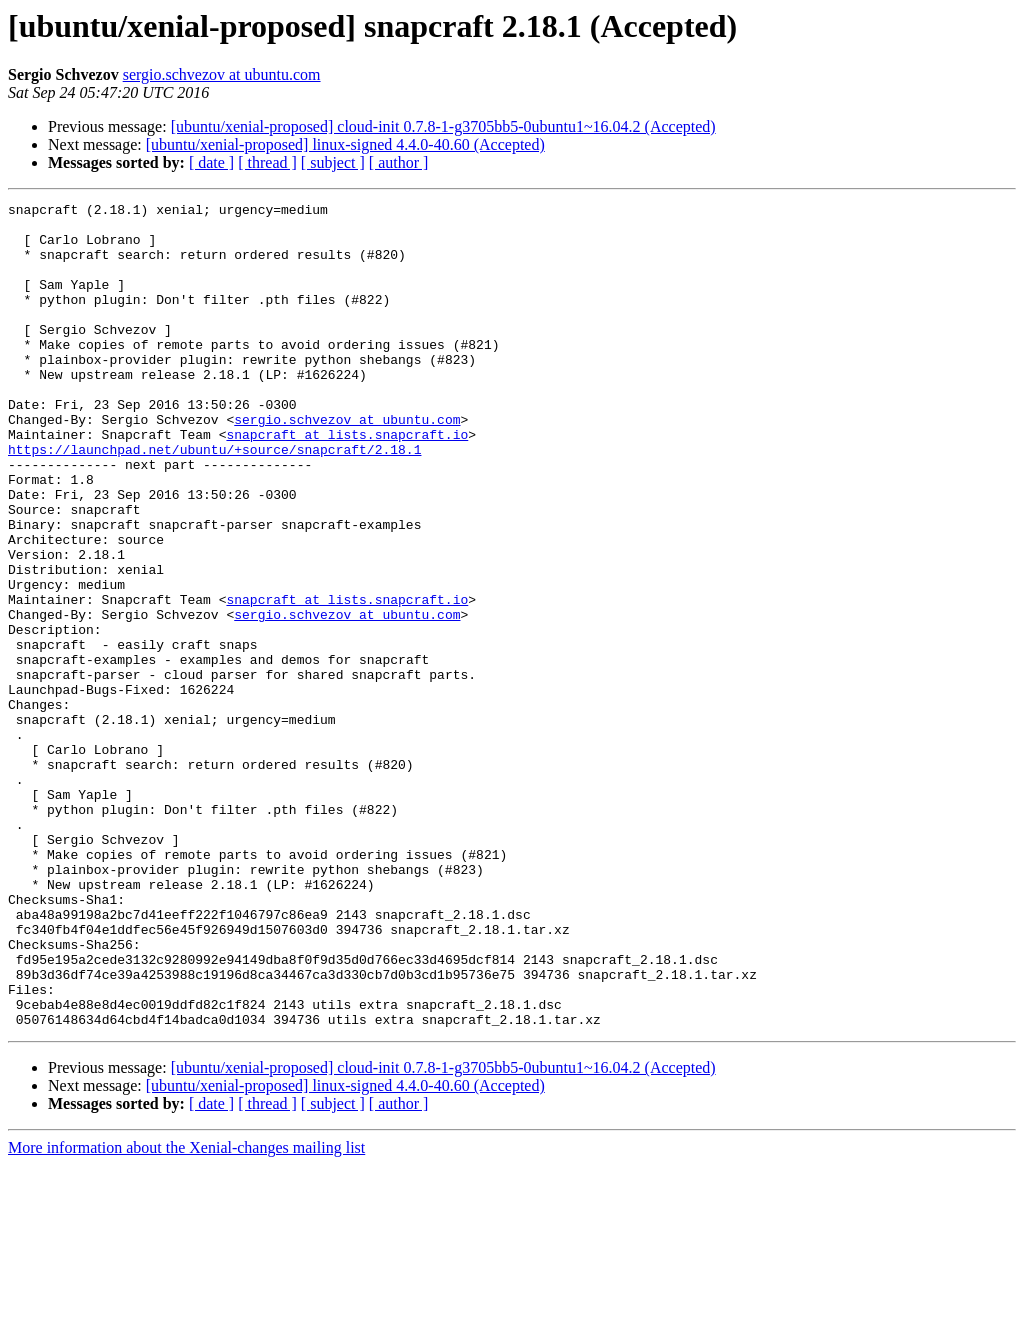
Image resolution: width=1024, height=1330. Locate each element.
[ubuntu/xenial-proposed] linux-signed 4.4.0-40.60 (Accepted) (345, 144)
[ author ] (399, 162)
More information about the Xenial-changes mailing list (186, 1312)
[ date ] (211, 162)
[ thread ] (267, 162)
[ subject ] (333, 162)
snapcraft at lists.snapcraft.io (347, 482)
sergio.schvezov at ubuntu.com (222, 74)
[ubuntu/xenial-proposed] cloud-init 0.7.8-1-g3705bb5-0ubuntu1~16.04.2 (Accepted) (443, 126)
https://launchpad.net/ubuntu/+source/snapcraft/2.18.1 (214, 500)
